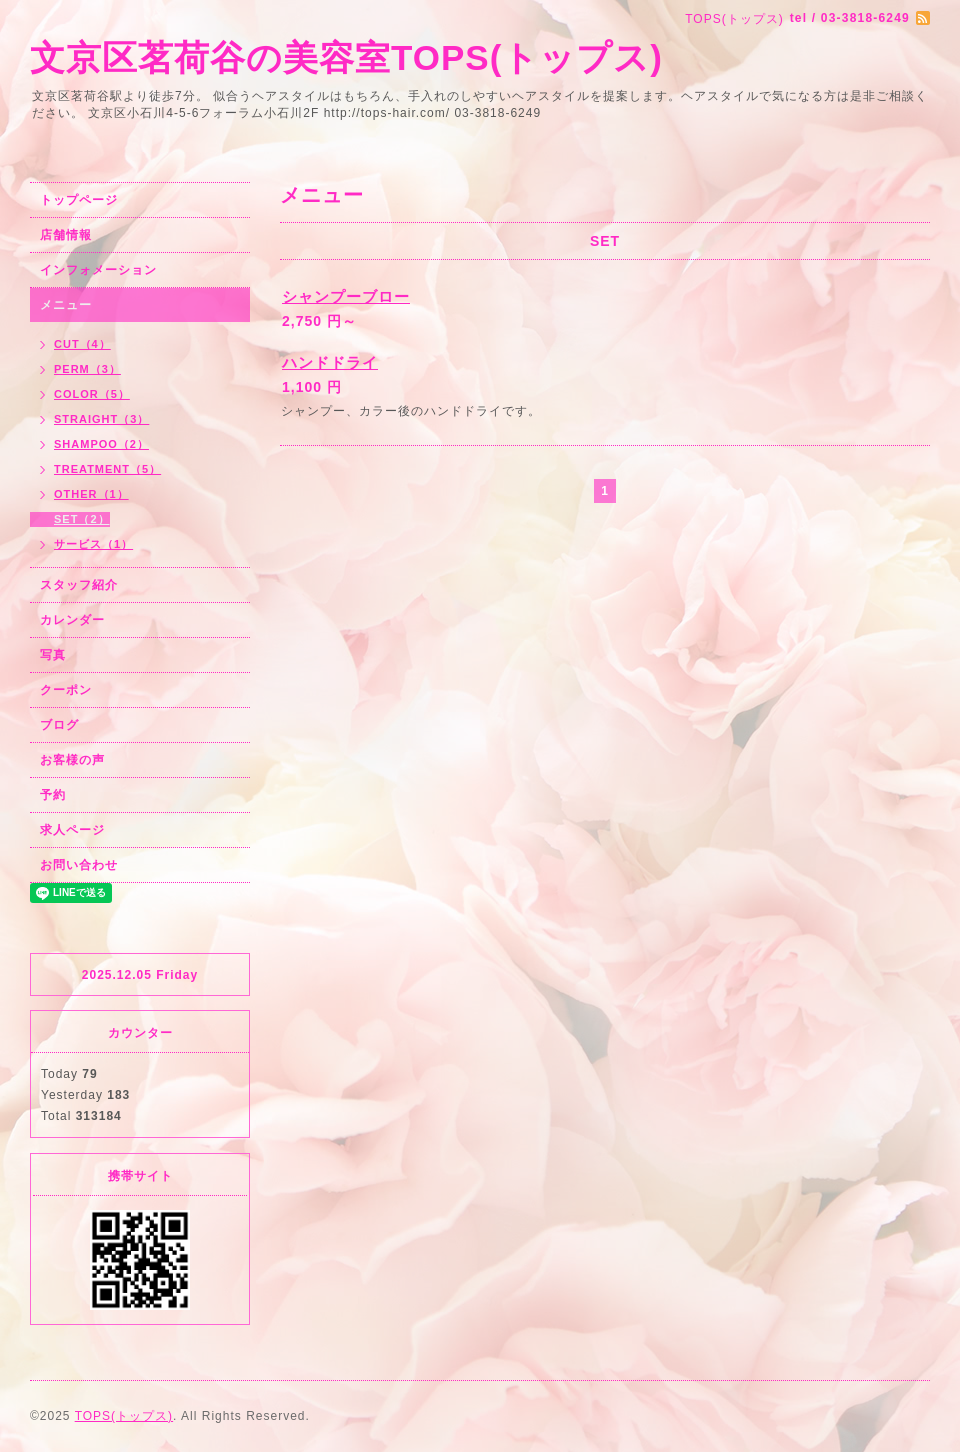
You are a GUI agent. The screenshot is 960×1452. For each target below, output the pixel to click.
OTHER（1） (91, 494)
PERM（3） (87, 369)
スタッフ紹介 (79, 585)
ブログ (59, 725)
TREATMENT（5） (107, 469)
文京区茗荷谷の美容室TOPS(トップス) (346, 57)
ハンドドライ (330, 362)
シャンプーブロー (346, 296)
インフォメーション (98, 270)
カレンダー (72, 620)
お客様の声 (72, 760)
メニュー (66, 305)
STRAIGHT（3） (101, 419)
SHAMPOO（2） (101, 444)
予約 (53, 795)
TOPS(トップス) (124, 1416)
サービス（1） (93, 544)
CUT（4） (82, 344)
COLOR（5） (92, 394)
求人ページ (72, 830)
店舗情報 (66, 235)
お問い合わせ (79, 865)
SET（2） (82, 519)
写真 (53, 655)
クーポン (66, 690)
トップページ (79, 200)
